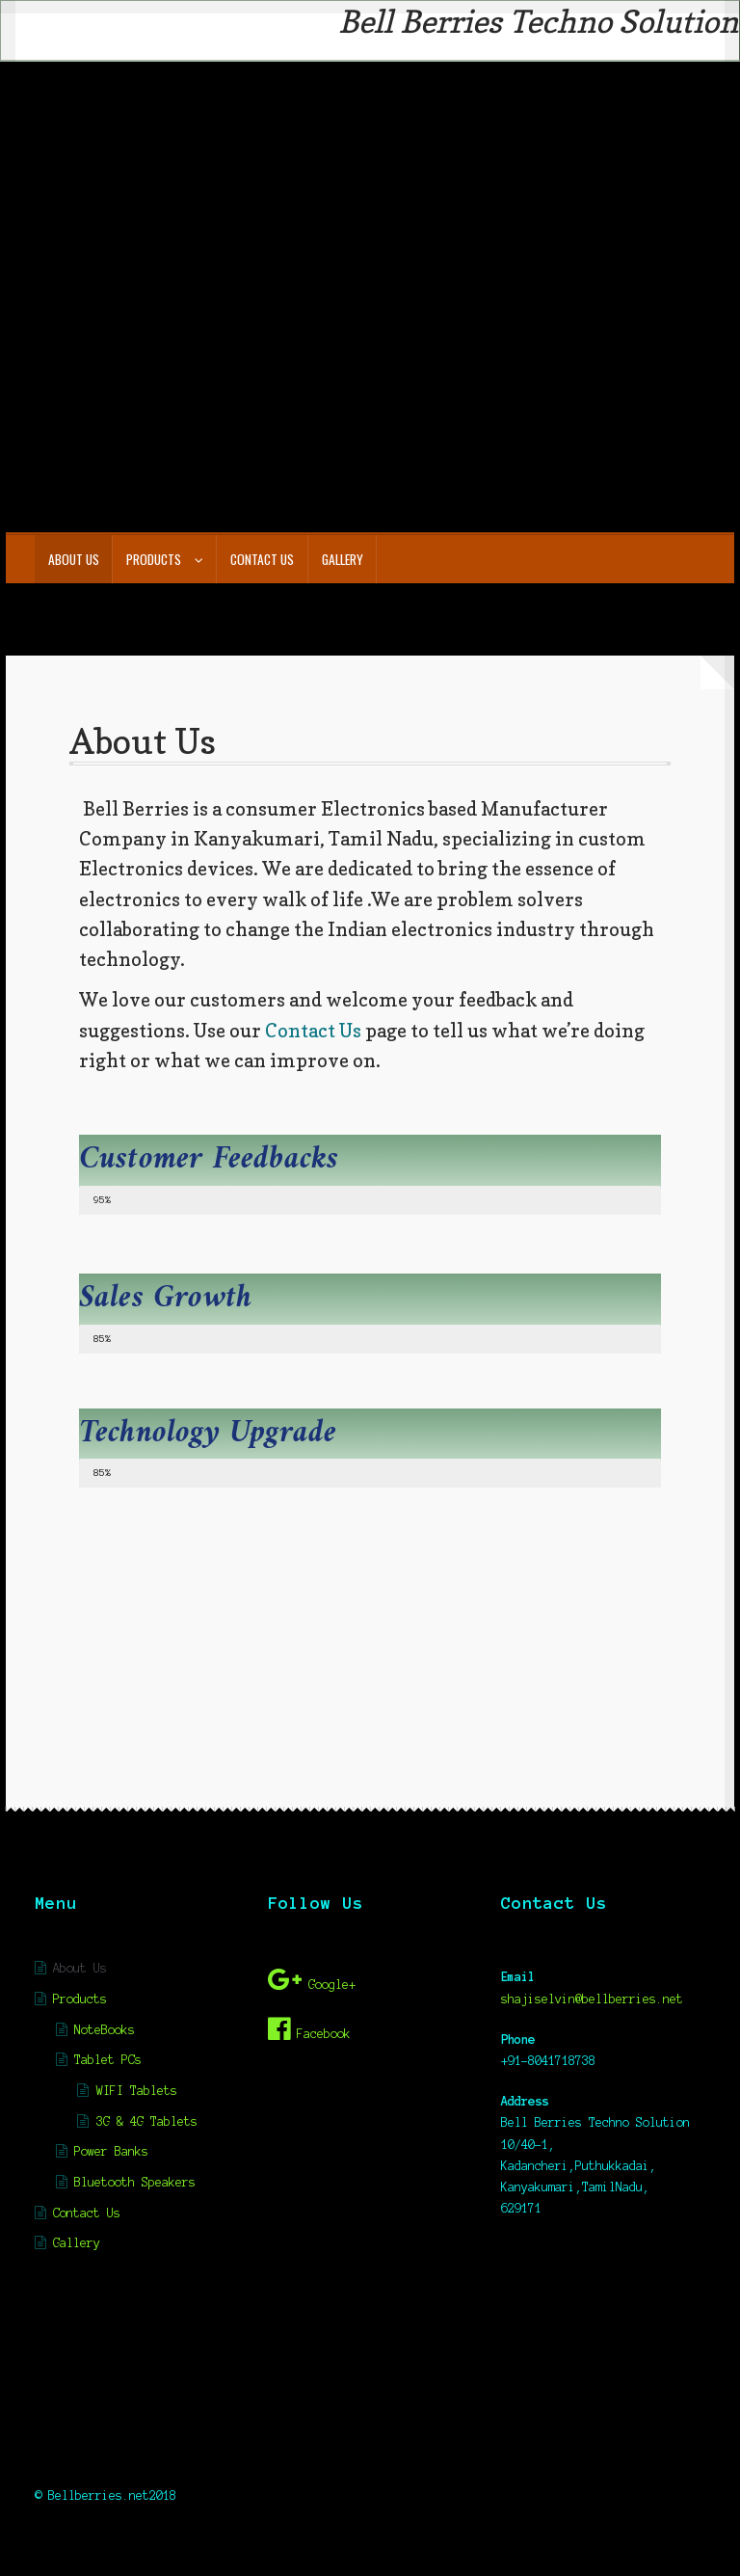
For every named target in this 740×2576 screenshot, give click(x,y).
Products (153, 559)
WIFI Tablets (136, 2090)
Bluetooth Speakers (135, 2182)
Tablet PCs (108, 2059)
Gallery (342, 559)
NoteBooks (104, 2030)
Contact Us (262, 559)
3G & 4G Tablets (147, 2121)
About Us (73, 559)
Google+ (312, 1980)
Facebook (309, 2029)
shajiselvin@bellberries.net (592, 1999)
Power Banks (111, 2151)
